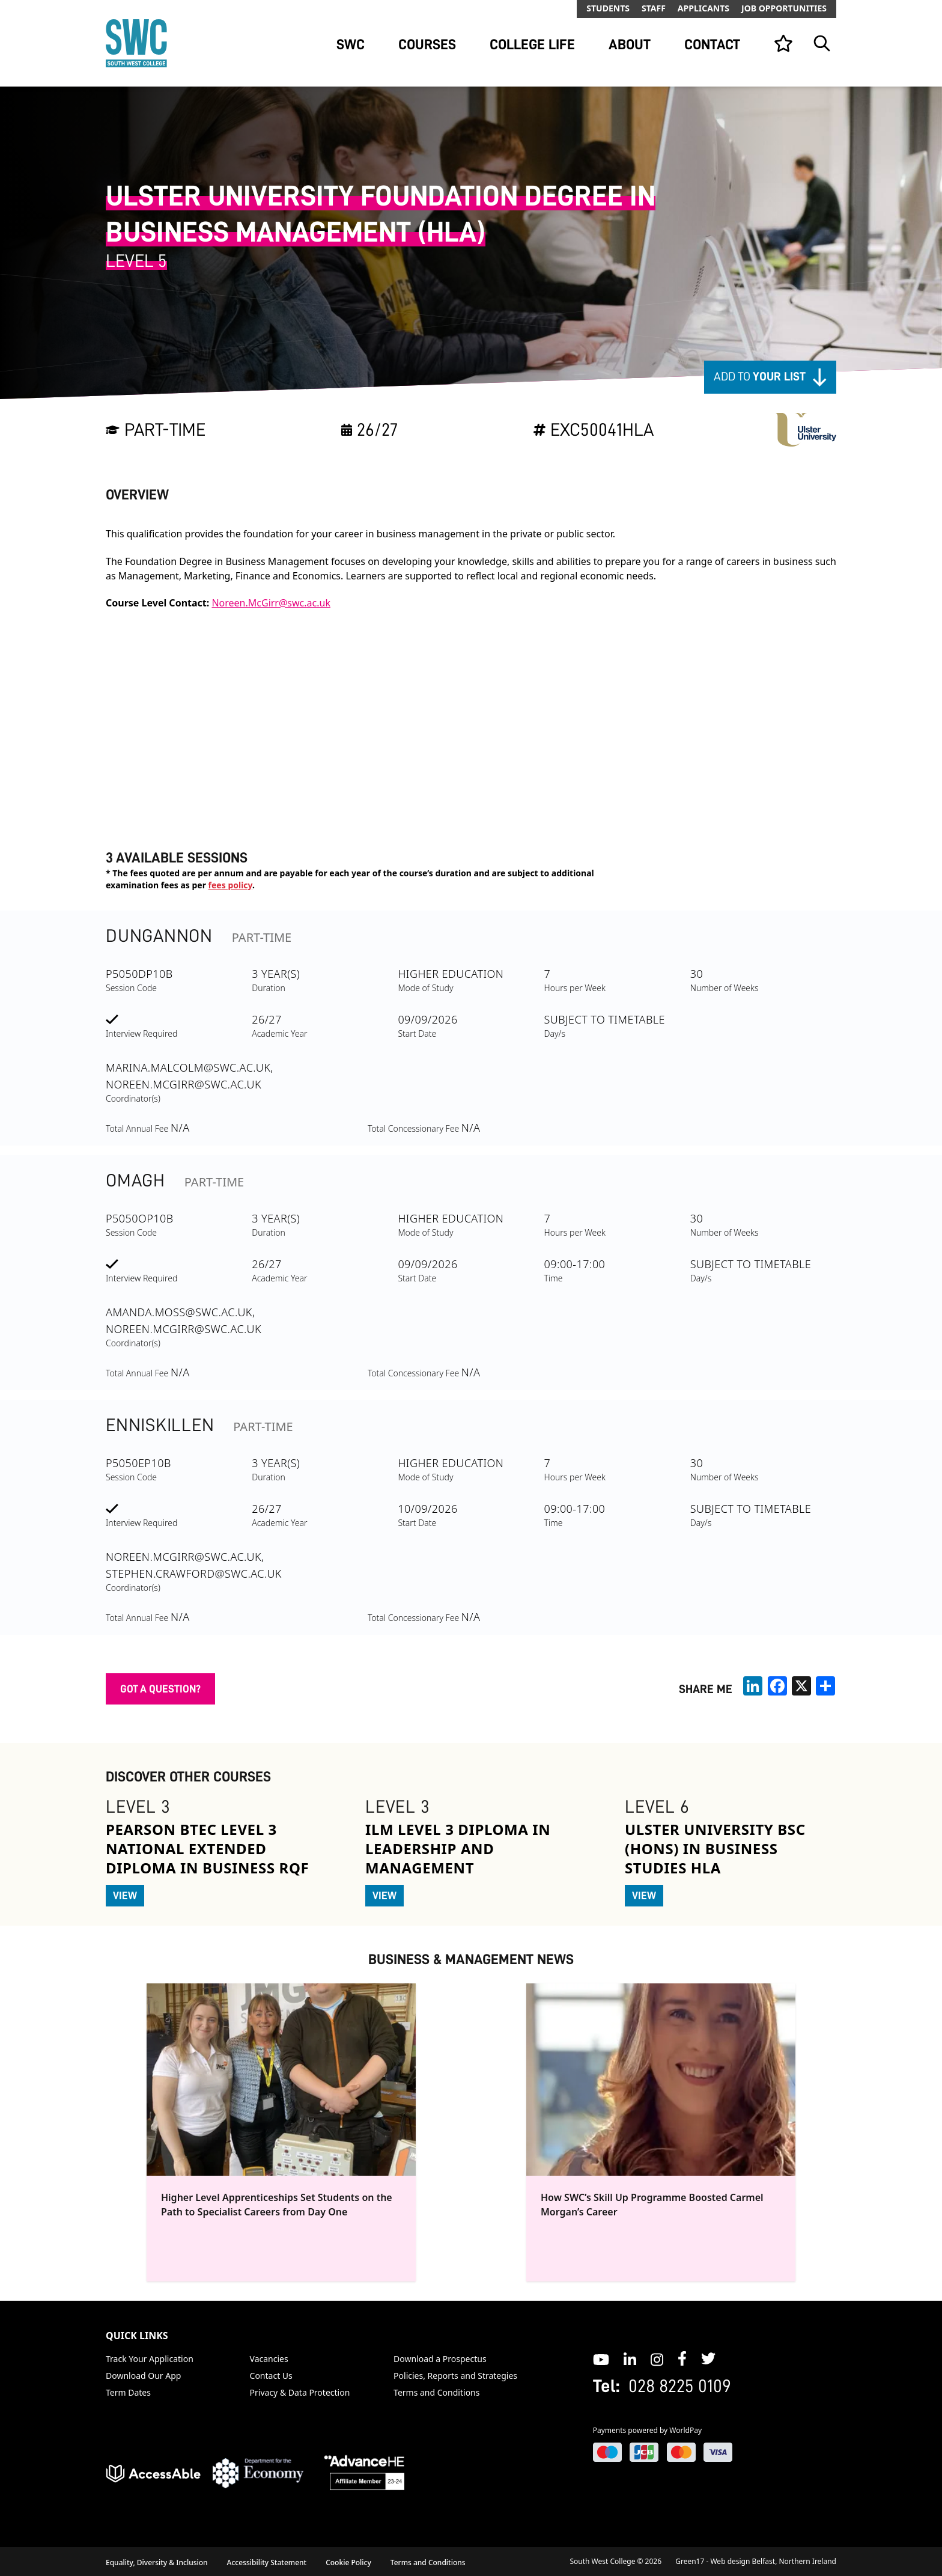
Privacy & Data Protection (300, 2392)
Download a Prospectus (440, 2358)
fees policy (230, 885)
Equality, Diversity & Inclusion (157, 2562)
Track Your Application (149, 2358)
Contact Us (271, 2375)
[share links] (825, 1685)
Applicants (703, 8)
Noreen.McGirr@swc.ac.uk (270, 602)
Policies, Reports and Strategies (455, 2375)
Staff (654, 8)
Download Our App (143, 2375)
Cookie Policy (348, 2562)
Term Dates (128, 2392)
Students (608, 8)
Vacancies (269, 2358)
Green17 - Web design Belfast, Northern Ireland (755, 2561)
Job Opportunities (784, 8)
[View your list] (783, 43)
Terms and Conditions (436, 2392)
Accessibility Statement (267, 2562)
